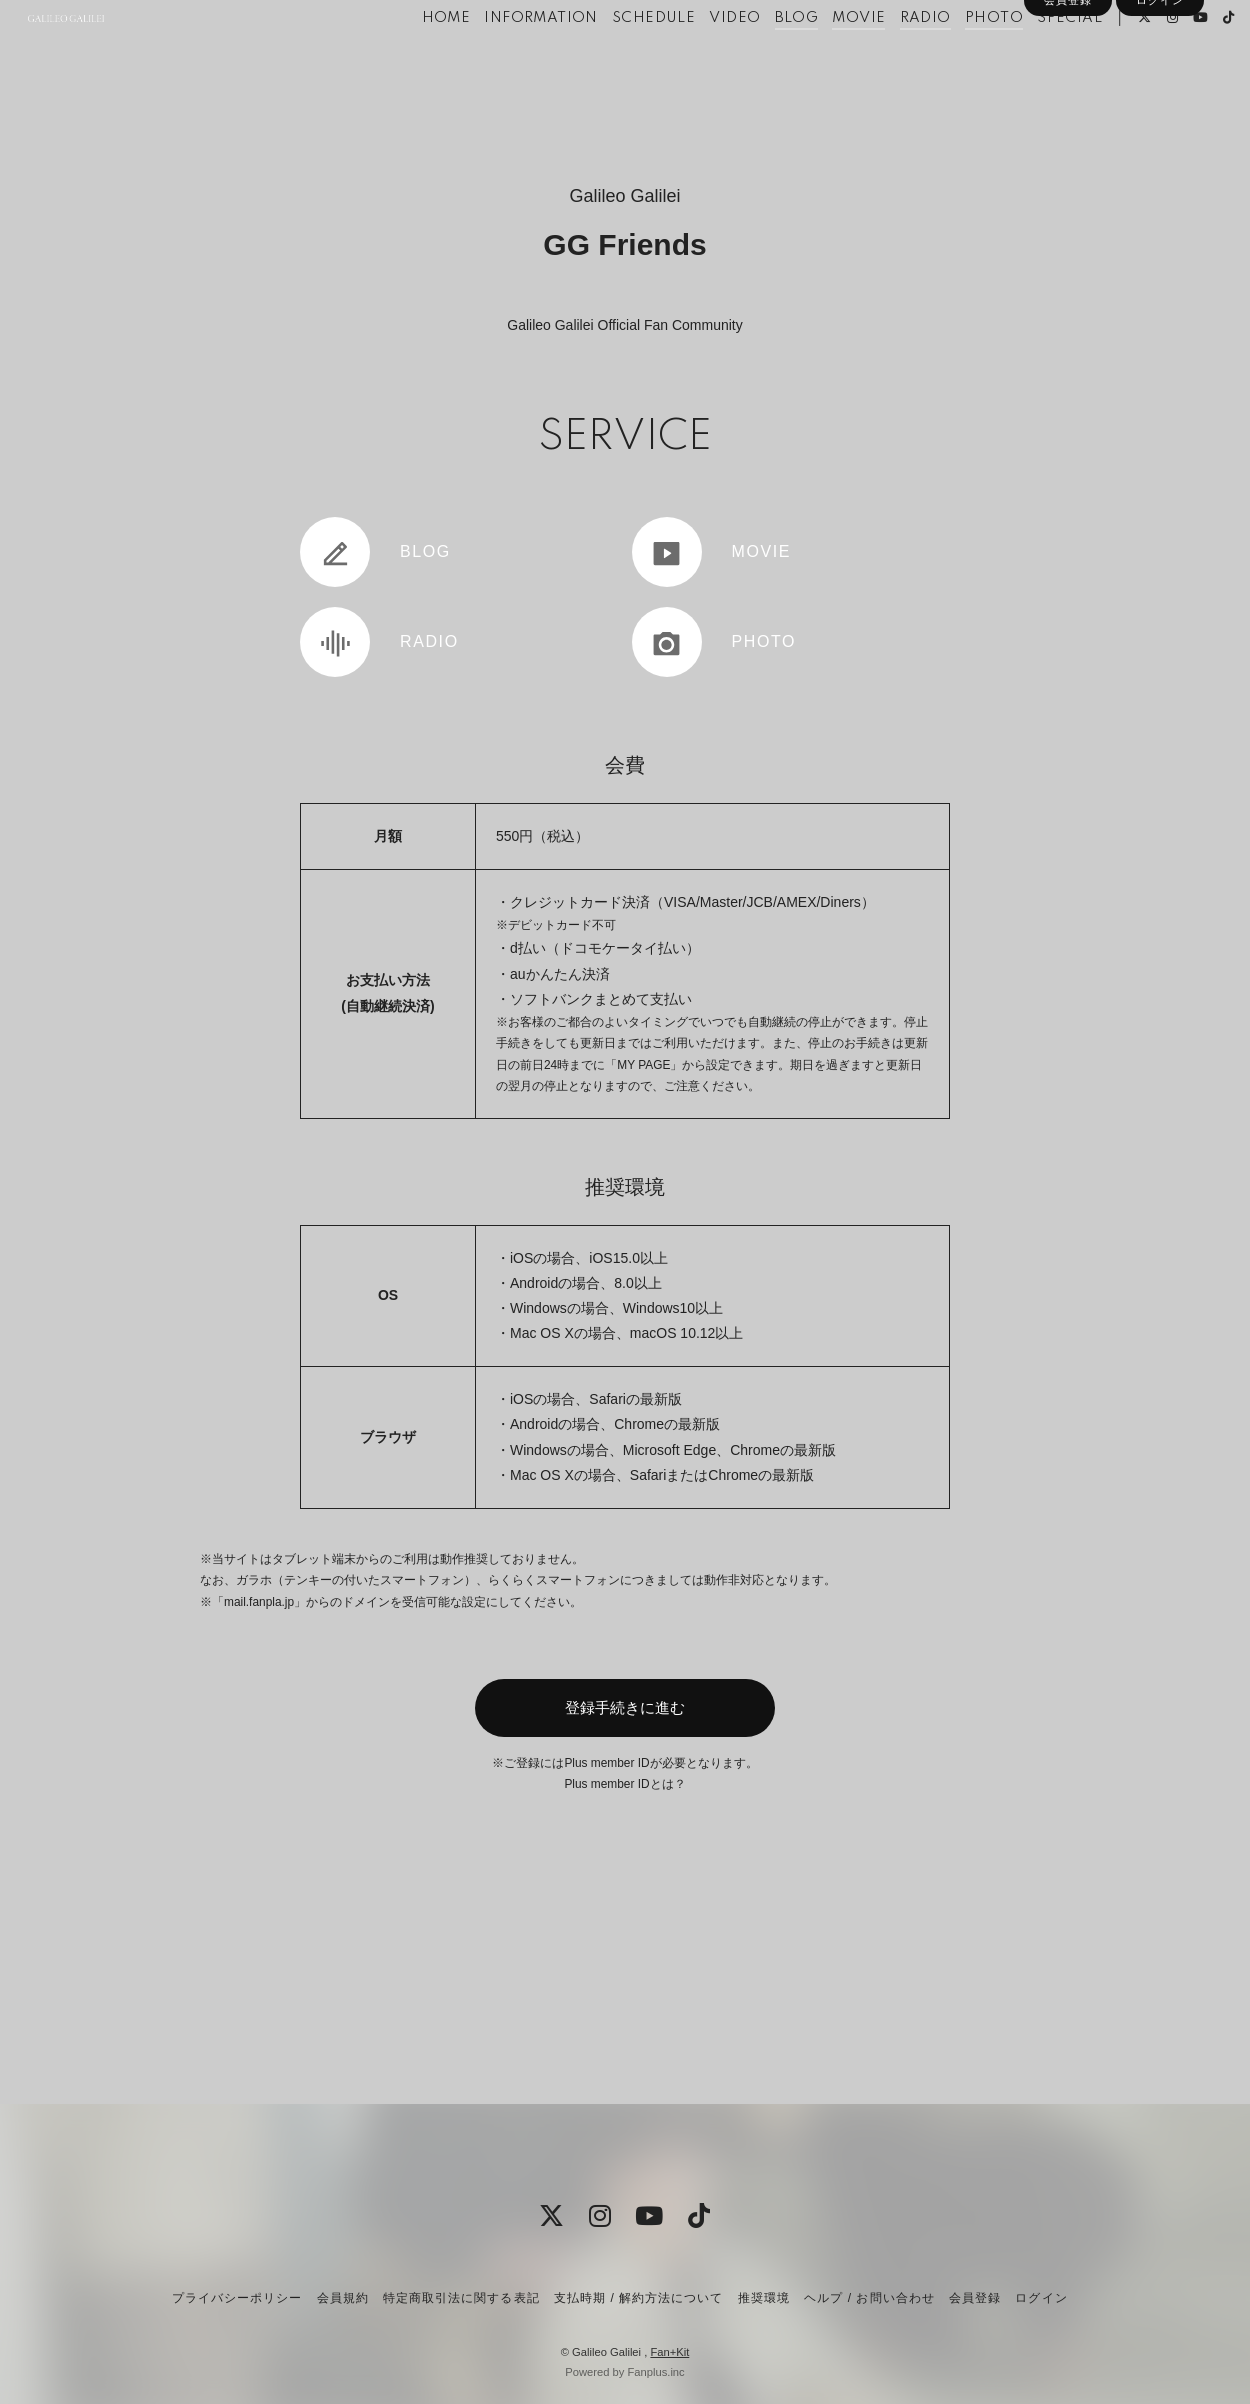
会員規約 (343, 2298)
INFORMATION (507, 58)
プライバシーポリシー (237, 2298)
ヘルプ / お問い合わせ (869, 2298)
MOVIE (825, 58)
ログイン (1160, 92)
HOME (412, 58)
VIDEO (701, 58)
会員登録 (1068, 92)
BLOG (763, 58)
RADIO (891, 58)
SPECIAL (1036, 58)
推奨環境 (764, 2298)
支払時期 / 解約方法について (639, 2298)
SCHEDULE (620, 58)
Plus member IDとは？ (624, 1784)
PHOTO (961, 58)
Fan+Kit (669, 2352)
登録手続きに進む (625, 1707)
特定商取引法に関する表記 (461, 2298)
